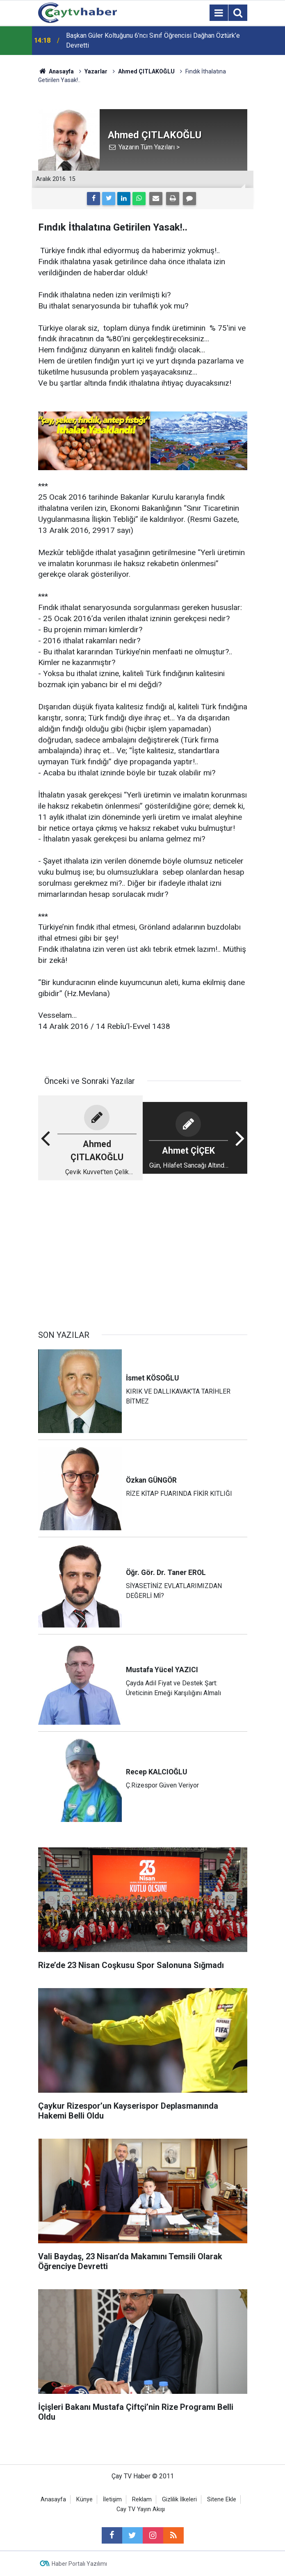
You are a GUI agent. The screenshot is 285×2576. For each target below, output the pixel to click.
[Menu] (219, 13)
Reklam (142, 2499)
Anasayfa (53, 2499)
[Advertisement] (142, 1250)
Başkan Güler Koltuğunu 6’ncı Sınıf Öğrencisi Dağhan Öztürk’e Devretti (153, 40)
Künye (84, 2499)
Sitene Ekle (221, 2499)
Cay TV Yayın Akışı (140, 2509)
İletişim (112, 2499)
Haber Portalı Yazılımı (79, 2563)
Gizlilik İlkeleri (179, 2499)
